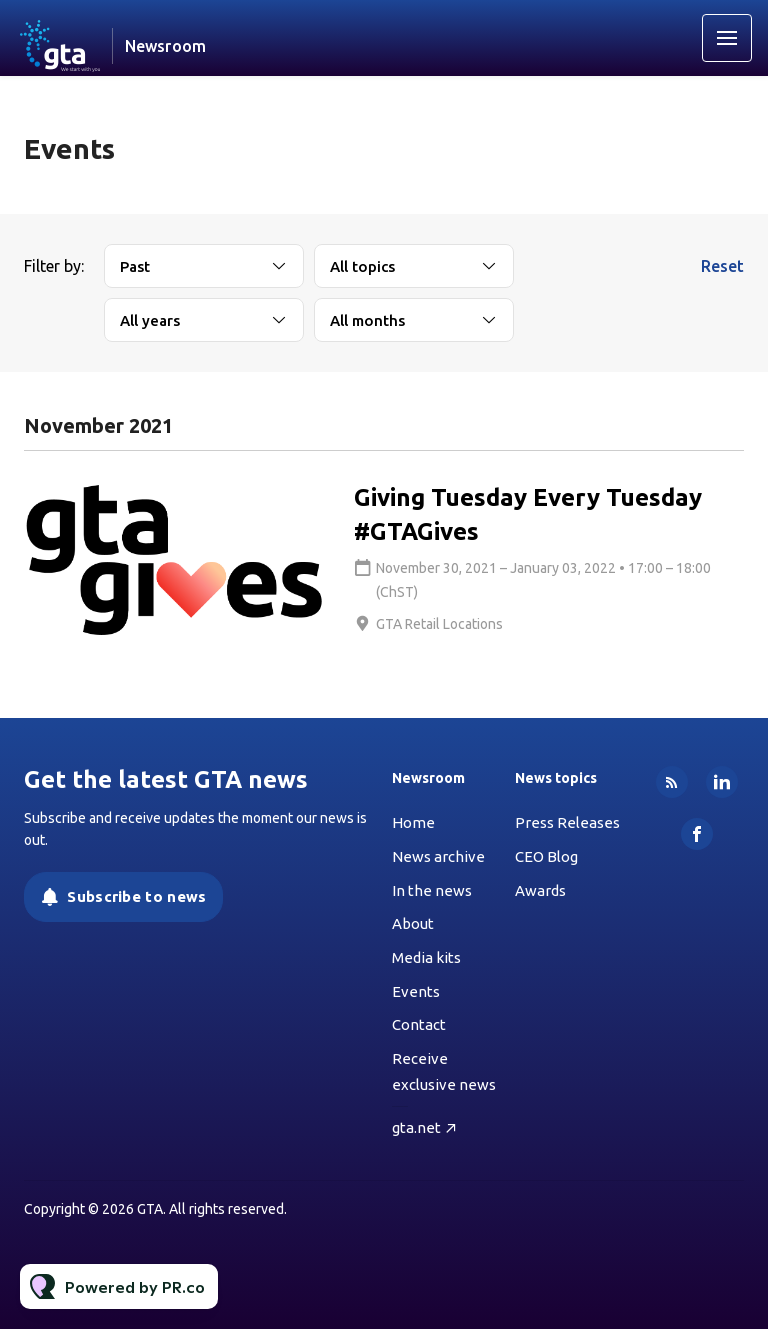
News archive (438, 856)
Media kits (426, 957)
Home (413, 822)
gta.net (416, 1127)
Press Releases (567, 822)
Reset (722, 266)
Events (416, 991)
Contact (419, 1024)
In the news (432, 890)
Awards (540, 890)
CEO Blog (546, 856)
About (413, 923)
